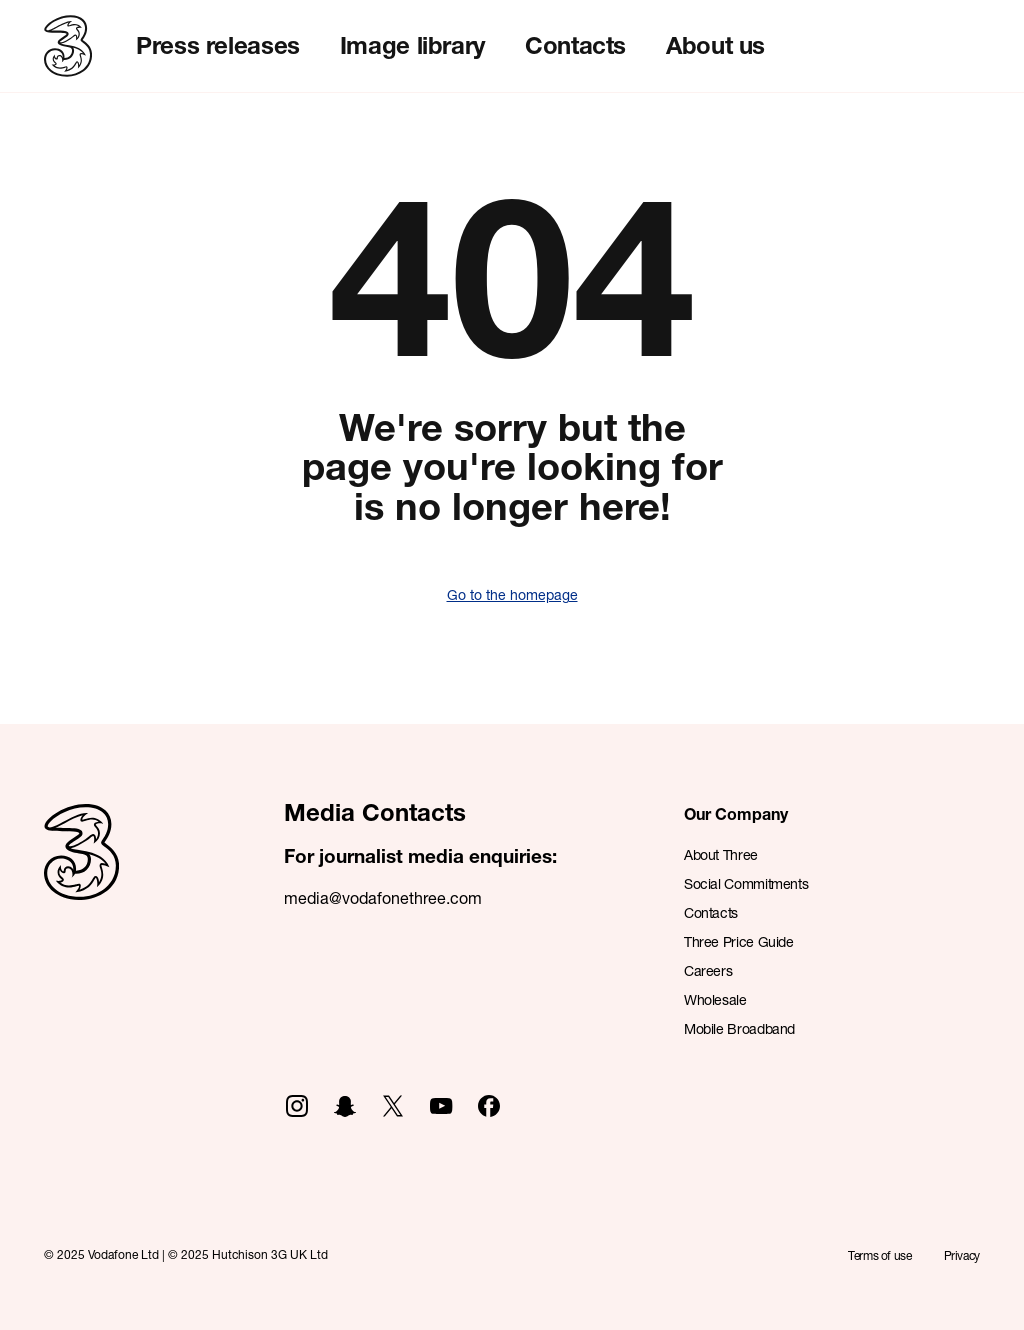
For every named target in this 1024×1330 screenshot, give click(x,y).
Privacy (962, 1255)
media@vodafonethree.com (383, 897)
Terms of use (880, 1255)
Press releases (218, 45)
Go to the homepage (512, 594)
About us (715, 45)
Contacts (575, 45)
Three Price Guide (739, 941)
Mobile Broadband (739, 1028)
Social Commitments (746, 883)
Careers (708, 970)
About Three (721, 854)
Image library (412, 45)
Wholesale (715, 999)
